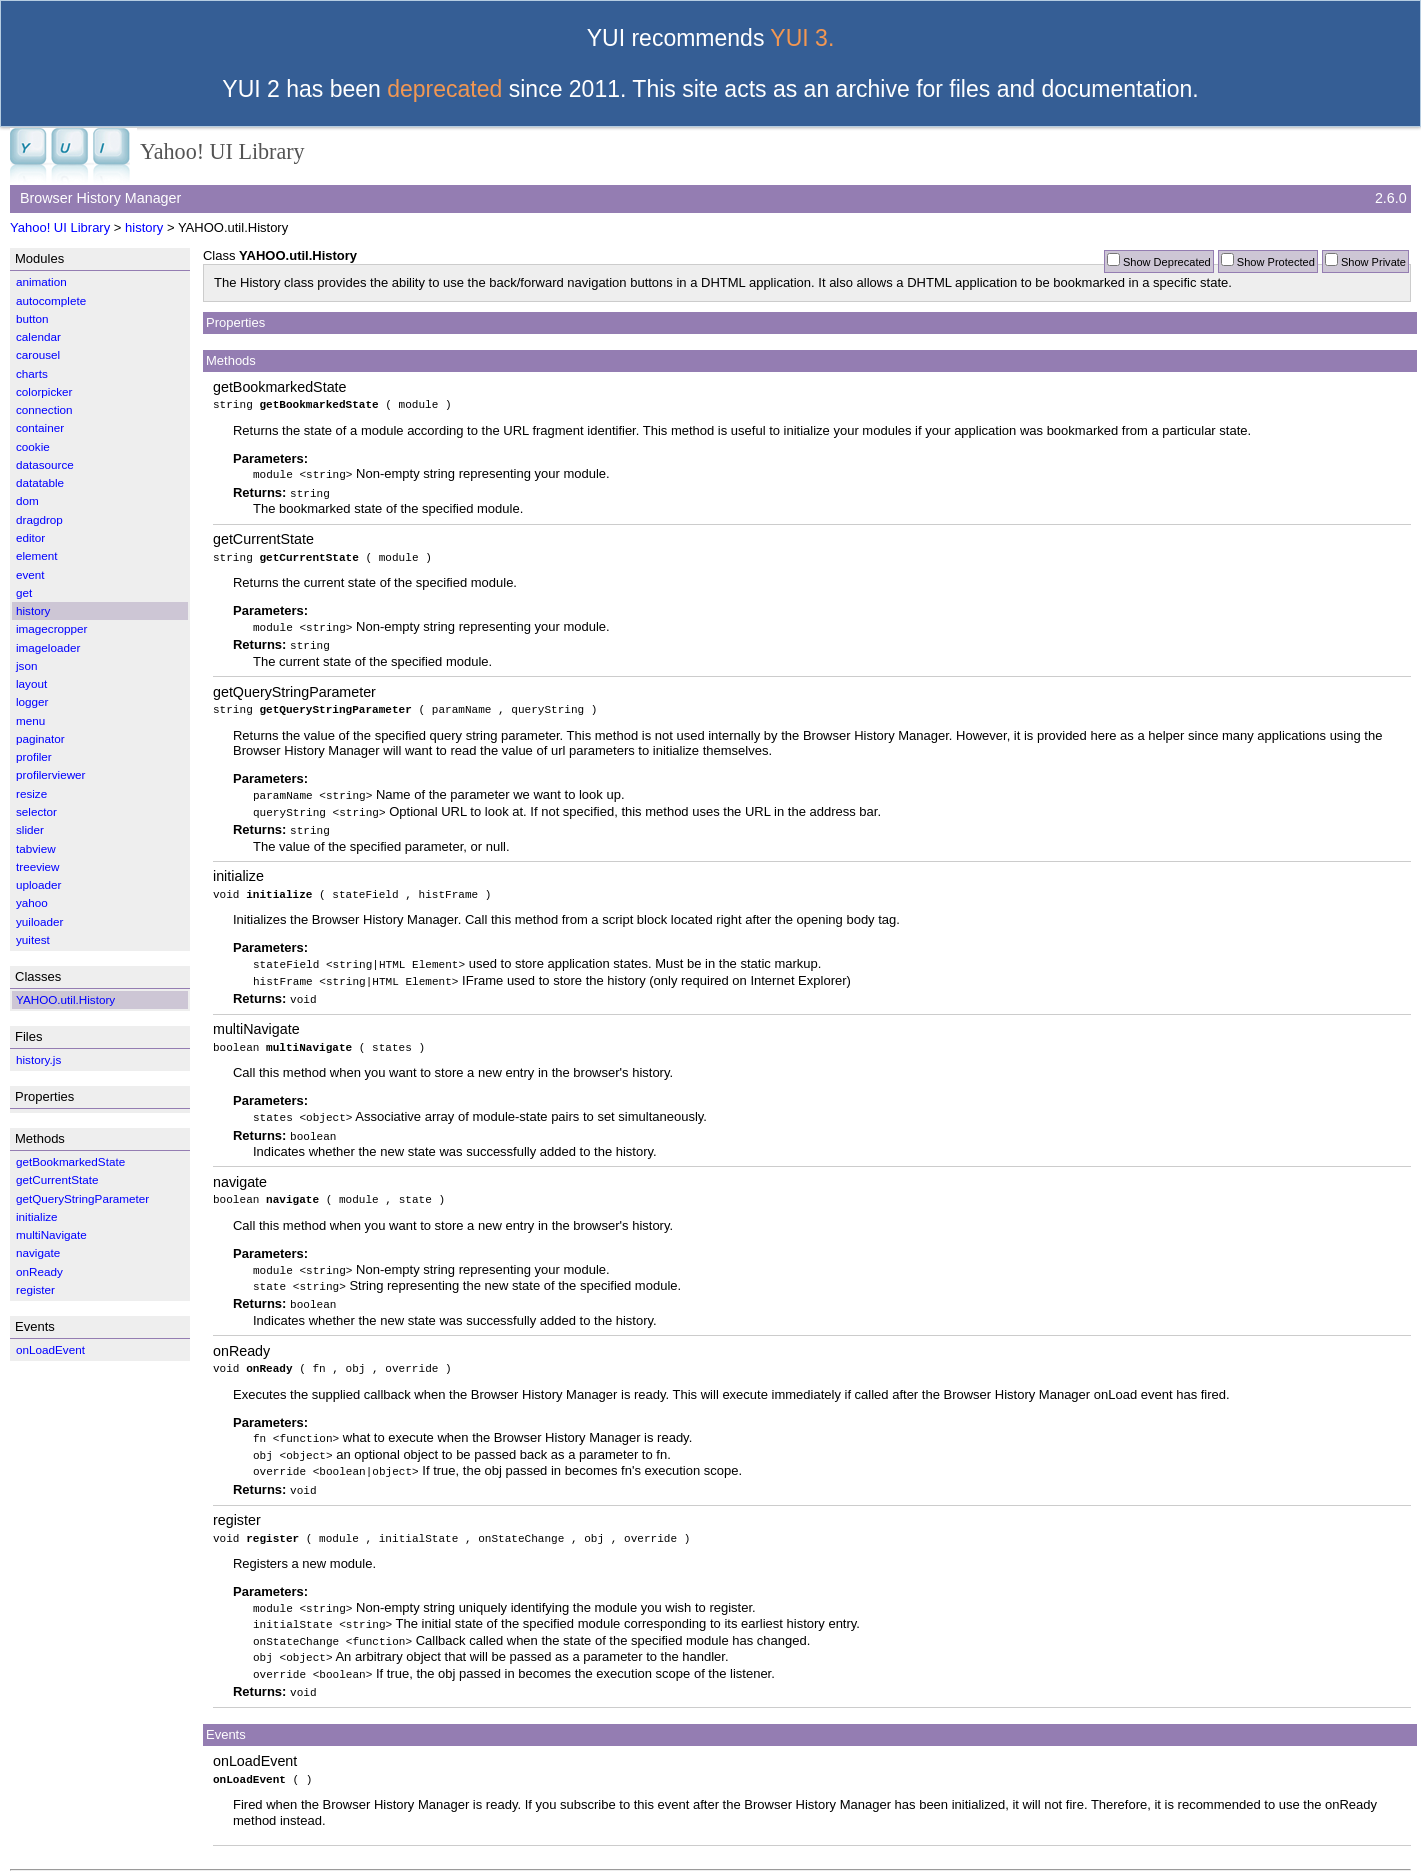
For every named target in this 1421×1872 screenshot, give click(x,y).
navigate (240, 1172)
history (144, 227)
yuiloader (39, 921)
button (32, 318)
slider (30, 829)
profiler (34, 756)
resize (31, 793)
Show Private (1373, 262)
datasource (45, 464)
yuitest (33, 939)
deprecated (444, 89)
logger (32, 701)
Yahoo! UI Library (60, 227)
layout (31, 683)
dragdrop (39, 519)
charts (32, 373)
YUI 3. (802, 38)
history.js (38, 1059)
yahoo (32, 902)
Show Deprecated (1167, 262)
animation (41, 281)
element (37, 555)
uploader (39, 884)
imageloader (48, 647)
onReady (241, 1338)
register (237, 1504)
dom (27, 500)
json (26, 665)
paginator (40, 738)
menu (30, 720)
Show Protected (1276, 262)
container (40, 427)
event (30, 574)
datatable (40, 482)
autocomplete (51, 300)
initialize (238, 870)
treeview (38, 866)
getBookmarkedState (280, 387)
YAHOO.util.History (65, 999)
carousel (38, 354)
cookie (33, 446)
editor (30, 537)
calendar (38, 336)
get (24, 592)
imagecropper (51, 628)
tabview (36, 848)
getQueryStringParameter (294, 688)
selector (36, 811)
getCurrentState (263, 537)
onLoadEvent (255, 1741)
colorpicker (44, 391)
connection (44, 409)
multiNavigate (256, 1021)
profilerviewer (51, 774)
